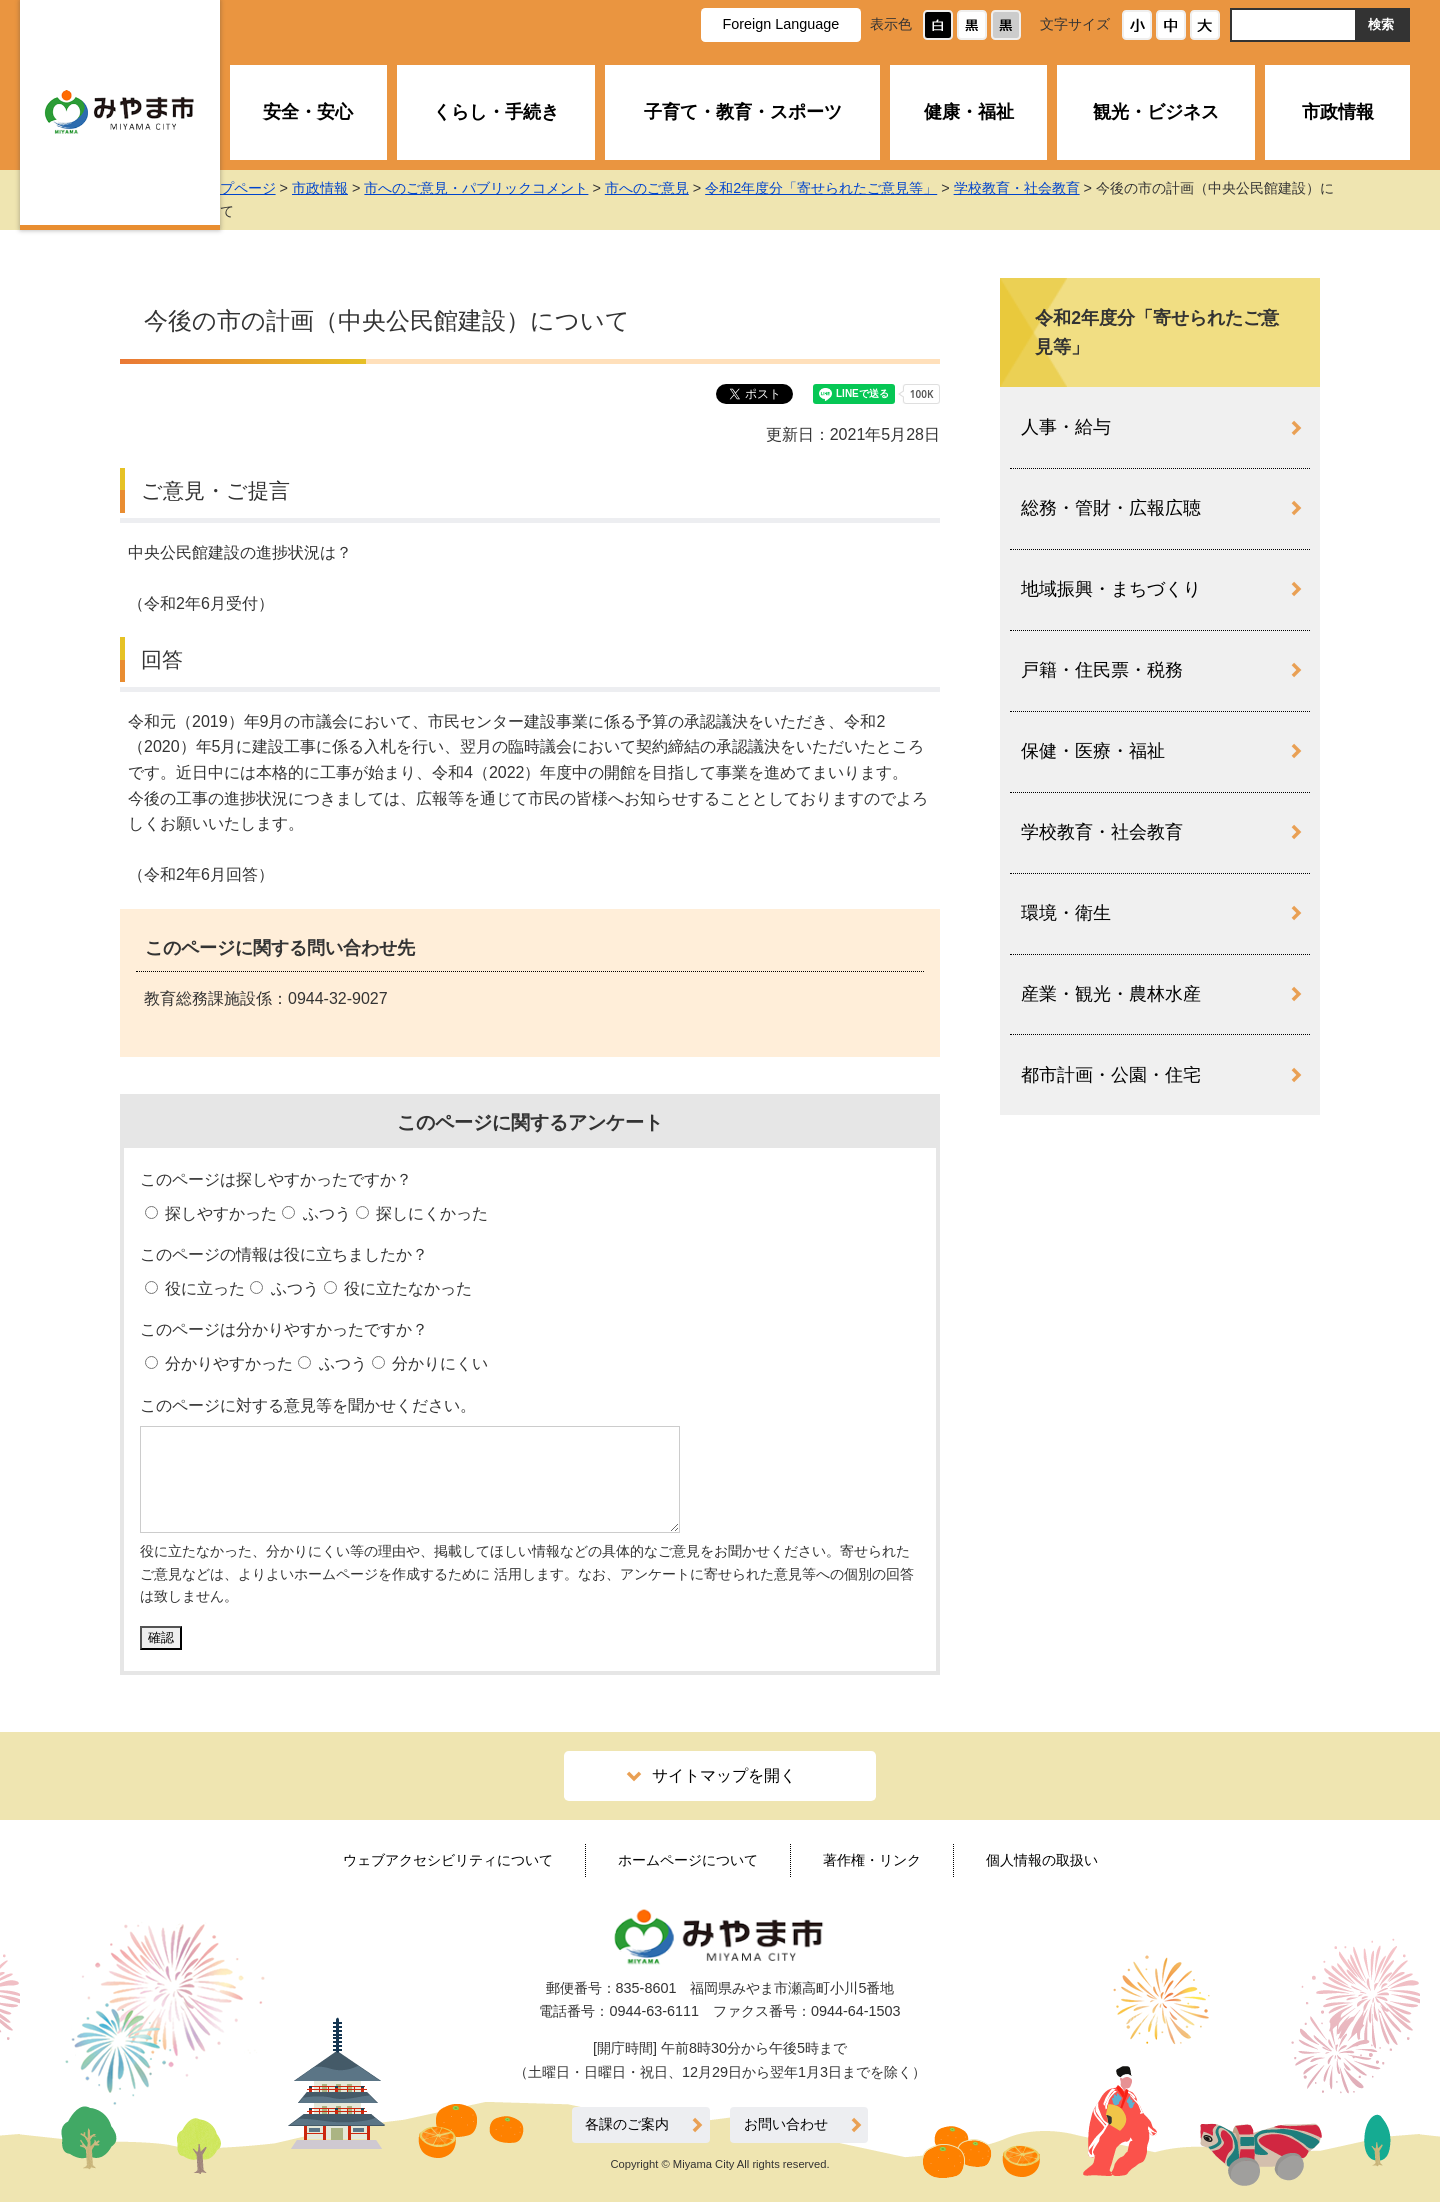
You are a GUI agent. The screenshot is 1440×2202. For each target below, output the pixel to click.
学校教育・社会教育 (1059, 188)
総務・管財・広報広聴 (1111, 508)
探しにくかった (430, 1213)
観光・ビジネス (1156, 112)
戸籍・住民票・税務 (1102, 670)
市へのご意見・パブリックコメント (519, 188)
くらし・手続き (496, 112)
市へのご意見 (690, 188)
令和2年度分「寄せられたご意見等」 (864, 188)
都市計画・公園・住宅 (1111, 1075)
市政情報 (1338, 112)
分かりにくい (438, 1363)
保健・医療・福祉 (1093, 751)
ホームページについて (688, 1860)
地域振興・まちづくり (1111, 589)
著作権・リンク (872, 1860)
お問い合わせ (786, 2124)
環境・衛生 (1066, 913)
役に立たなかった (406, 1288)
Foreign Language (780, 24)
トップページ (276, 188)
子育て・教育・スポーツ (743, 112)
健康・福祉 (969, 112)
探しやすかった (219, 1213)
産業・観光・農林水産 (1111, 994)
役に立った (203, 1288)
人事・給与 (1066, 427)
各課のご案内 (627, 2124)
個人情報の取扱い (1042, 1860)
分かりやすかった (227, 1363)
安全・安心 (308, 112)
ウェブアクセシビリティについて (448, 1860)
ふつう (324, 1213)
